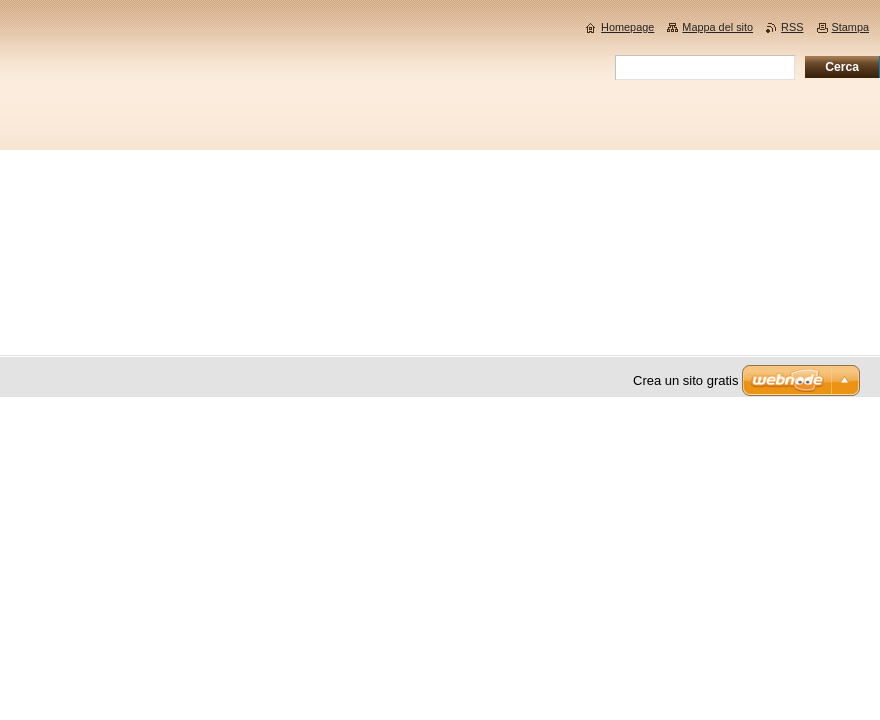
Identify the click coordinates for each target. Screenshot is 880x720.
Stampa (850, 27)
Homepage (627, 27)
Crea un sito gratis (686, 380)
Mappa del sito (717, 27)
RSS (792, 27)
